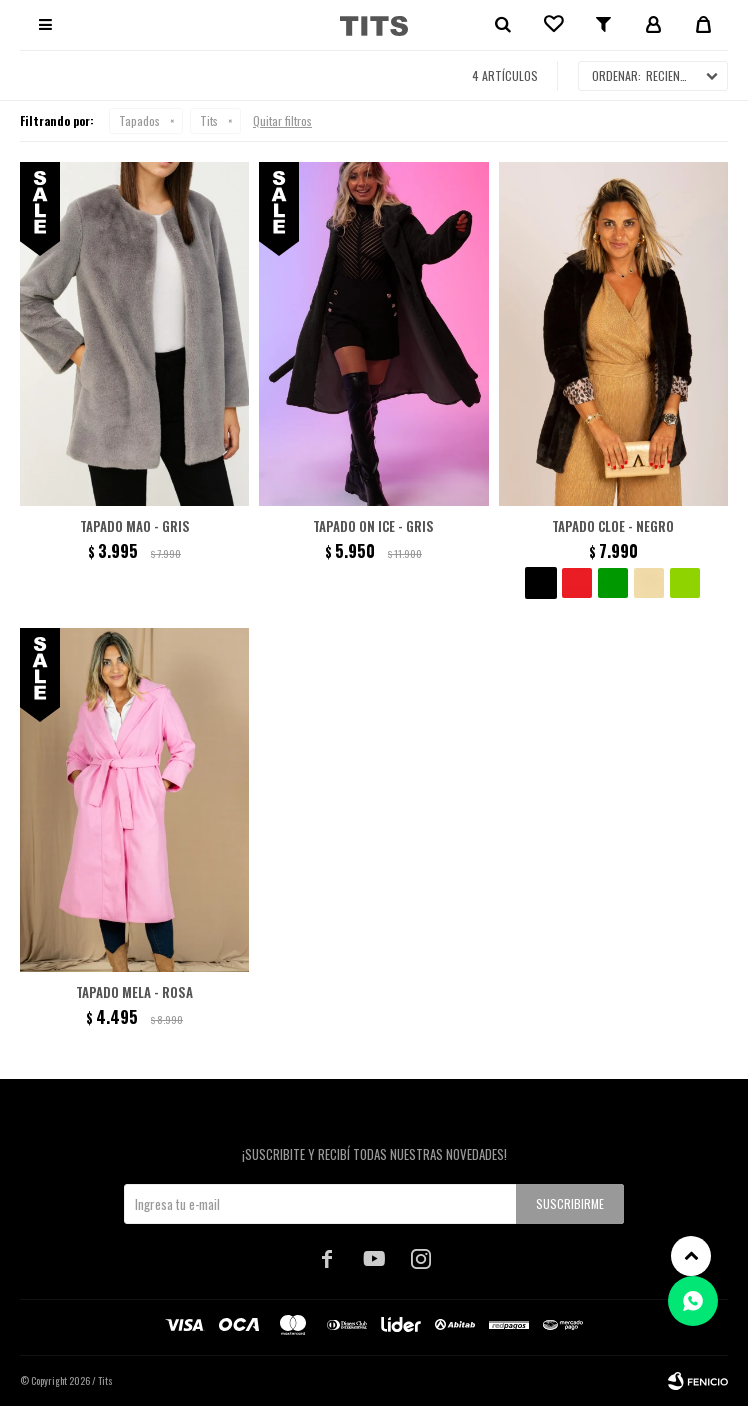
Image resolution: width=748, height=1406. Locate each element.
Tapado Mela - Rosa (134, 992)
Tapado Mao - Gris (135, 526)
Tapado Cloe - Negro (613, 526)
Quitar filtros (282, 120)
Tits (209, 120)
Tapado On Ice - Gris (373, 526)
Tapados (139, 120)
